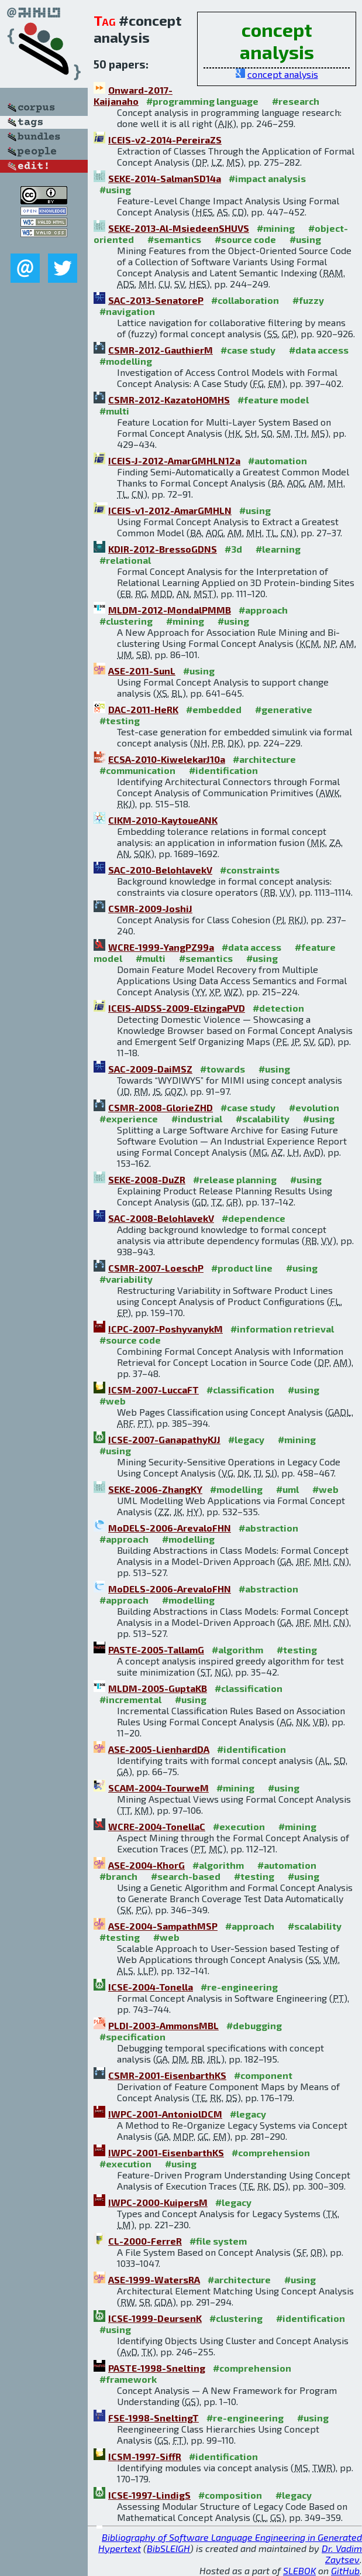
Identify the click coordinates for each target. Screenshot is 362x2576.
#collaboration (245, 300)
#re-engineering (239, 1986)
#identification (223, 770)
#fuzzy (308, 300)
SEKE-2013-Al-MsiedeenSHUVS (178, 228)
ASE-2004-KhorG (146, 1865)
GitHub (345, 2570)
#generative (283, 709)
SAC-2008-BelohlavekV (161, 1218)
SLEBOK (299, 2570)
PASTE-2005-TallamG (156, 1649)
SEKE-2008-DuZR (146, 1179)
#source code (245, 239)
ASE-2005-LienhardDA (158, 1749)
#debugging (254, 2025)
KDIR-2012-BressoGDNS (162, 548)
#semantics (174, 239)
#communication (137, 770)
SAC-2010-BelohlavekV (160, 869)
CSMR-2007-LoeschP (156, 1267)
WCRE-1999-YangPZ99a (161, 947)
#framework (128, 2379)
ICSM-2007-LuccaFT (153, 1389)
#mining (276, 228)
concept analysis (282, 74)
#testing (119, 720)
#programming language (202, 101)
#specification (132, 2036)
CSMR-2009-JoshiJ (150, 908)
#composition (230, 2494)
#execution (239, 1826)
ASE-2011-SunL (141, 670)
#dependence (253, 1218)
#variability (126, 1278)
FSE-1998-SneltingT (153, 2417)
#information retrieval (282, 1328)
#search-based (185, 1876)
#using (115, 189)
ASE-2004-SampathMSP (163, 1925)
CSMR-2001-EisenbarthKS (167, 2075)
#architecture (264, 759)
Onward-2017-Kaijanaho (133, 95)
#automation (277, 460)
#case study (247, 349)
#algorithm (237, 1649)
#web (112, 1400)
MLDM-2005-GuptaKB (157, 1688)
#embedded (214, 709)
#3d (233, 548)
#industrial (196, 1118)
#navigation (127, 311)
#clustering (126, 620)
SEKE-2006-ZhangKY (155, 1489)
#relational (125, 560)
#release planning (235, 1179)
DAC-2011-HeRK (143, 709)
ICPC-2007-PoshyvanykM (165, 1328)
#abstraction (268, 1527)
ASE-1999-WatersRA (154, 2279)
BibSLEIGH (168, 2548)
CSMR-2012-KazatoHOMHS (169, 399)
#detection (278, 1007)
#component (263, 2075)
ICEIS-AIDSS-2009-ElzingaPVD (176, 1007)
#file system (218, 2240)
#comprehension (271, 2152)
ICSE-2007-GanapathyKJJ (164, 1439)
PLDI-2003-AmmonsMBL (163, 2025)
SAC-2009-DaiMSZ (150, 1068)
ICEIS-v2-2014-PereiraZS (165, 139)
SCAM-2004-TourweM (158, 1787)
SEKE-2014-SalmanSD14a (164, 178)
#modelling (125, 360)
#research (295, 101)
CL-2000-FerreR (145, 2240)
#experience (128, 1118)
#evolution (314, 1107)
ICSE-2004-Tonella (150, 1986)
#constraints (250, 869)
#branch (118, 1876)
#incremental (130, 1699)
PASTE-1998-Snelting (156, 2367)
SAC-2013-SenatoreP (156, 300)
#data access (319, 349)
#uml (287, 1489)
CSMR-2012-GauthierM (160, 349)
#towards (222, 1068)
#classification (240, 1389)
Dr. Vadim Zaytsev (342, 2554)
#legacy (246, 1439)
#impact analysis (267, 178)
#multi (114, 410)
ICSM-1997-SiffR (144, 2456)
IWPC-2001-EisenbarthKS (166, 2152)
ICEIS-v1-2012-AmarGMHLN (170, 510)
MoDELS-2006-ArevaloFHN (169, 1527)
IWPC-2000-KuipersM (158, 2202)
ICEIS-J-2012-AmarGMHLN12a (174, 460)
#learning (278, 548)
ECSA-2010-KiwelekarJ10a (166, 759)
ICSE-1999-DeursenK (155, 2318)
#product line (242, 1267)
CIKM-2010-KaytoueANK (163, 819)
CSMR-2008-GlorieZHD (160, 1107)
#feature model (273, 399)
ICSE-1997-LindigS (149, 2494)
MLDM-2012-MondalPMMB (169, 609)
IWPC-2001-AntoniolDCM (165, 2113)
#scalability (262, 1118)
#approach (263, 609)
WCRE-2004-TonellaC (156, 1826)
